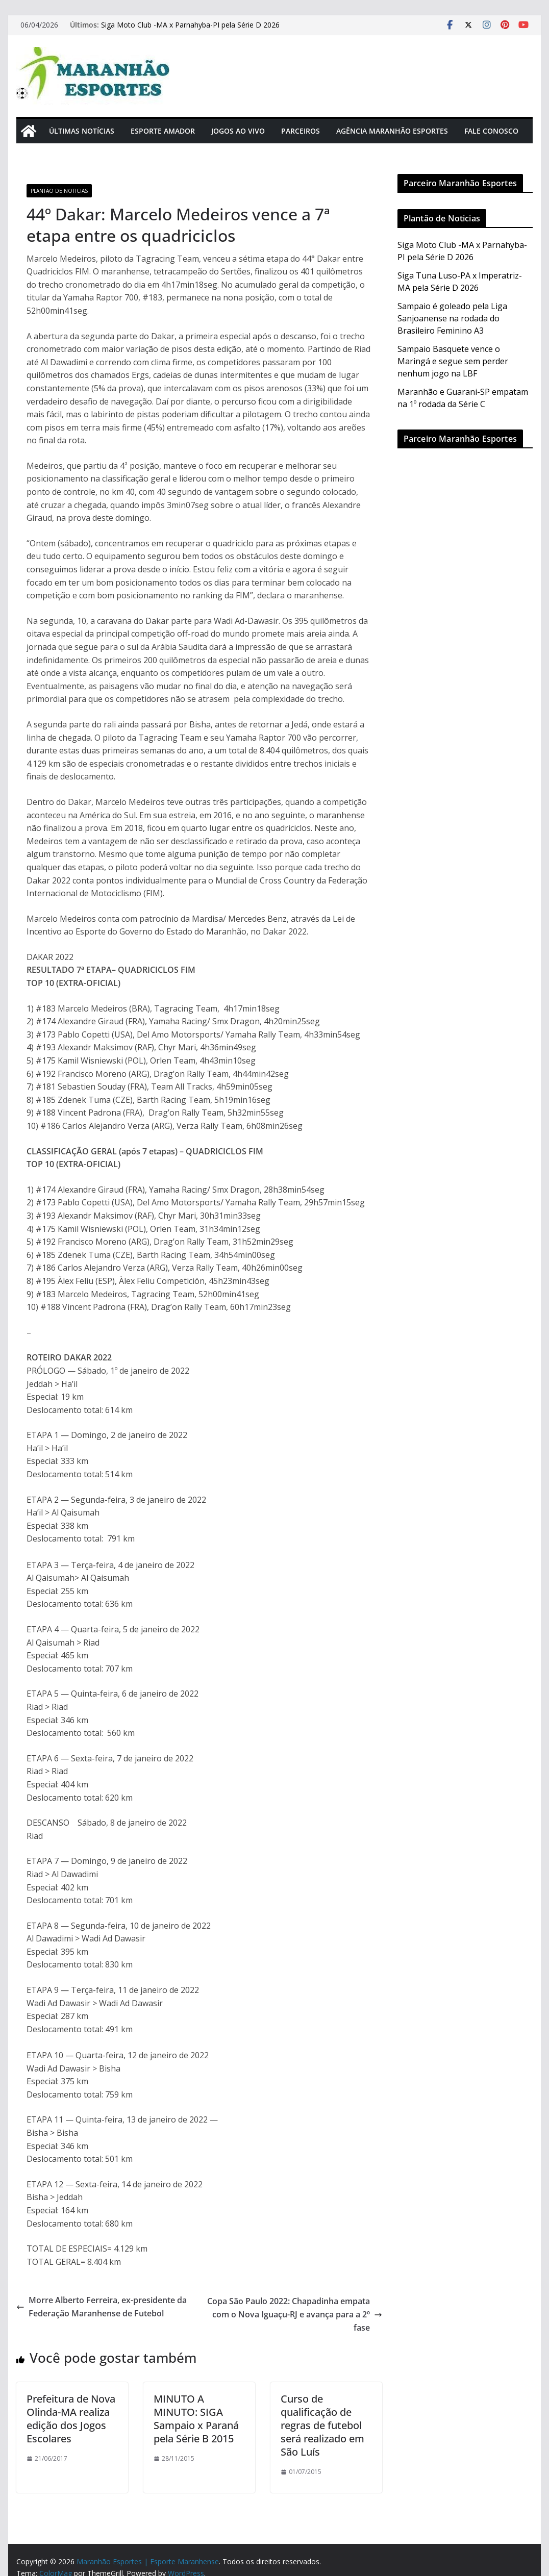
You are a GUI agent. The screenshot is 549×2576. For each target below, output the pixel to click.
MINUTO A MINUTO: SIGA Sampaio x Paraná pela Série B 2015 (196, 2418)
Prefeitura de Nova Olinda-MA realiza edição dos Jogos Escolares (71, 2418)
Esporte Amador (163, 131)
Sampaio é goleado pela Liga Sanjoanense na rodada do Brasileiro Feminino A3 (452, 318)
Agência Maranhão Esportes (392, 131)
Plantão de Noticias (59, 190)
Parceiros (300, 131)
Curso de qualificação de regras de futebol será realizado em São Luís (322, 2425)
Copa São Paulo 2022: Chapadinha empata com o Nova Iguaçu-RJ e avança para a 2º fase (294, 2314)
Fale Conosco (491, 131)
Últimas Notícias (81, 131)
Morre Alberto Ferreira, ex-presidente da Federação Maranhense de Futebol (101, 2306)
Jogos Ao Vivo (238, 131)
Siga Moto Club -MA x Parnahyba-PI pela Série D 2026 (190, 25)
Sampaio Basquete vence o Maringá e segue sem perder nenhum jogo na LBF (452, 361)
